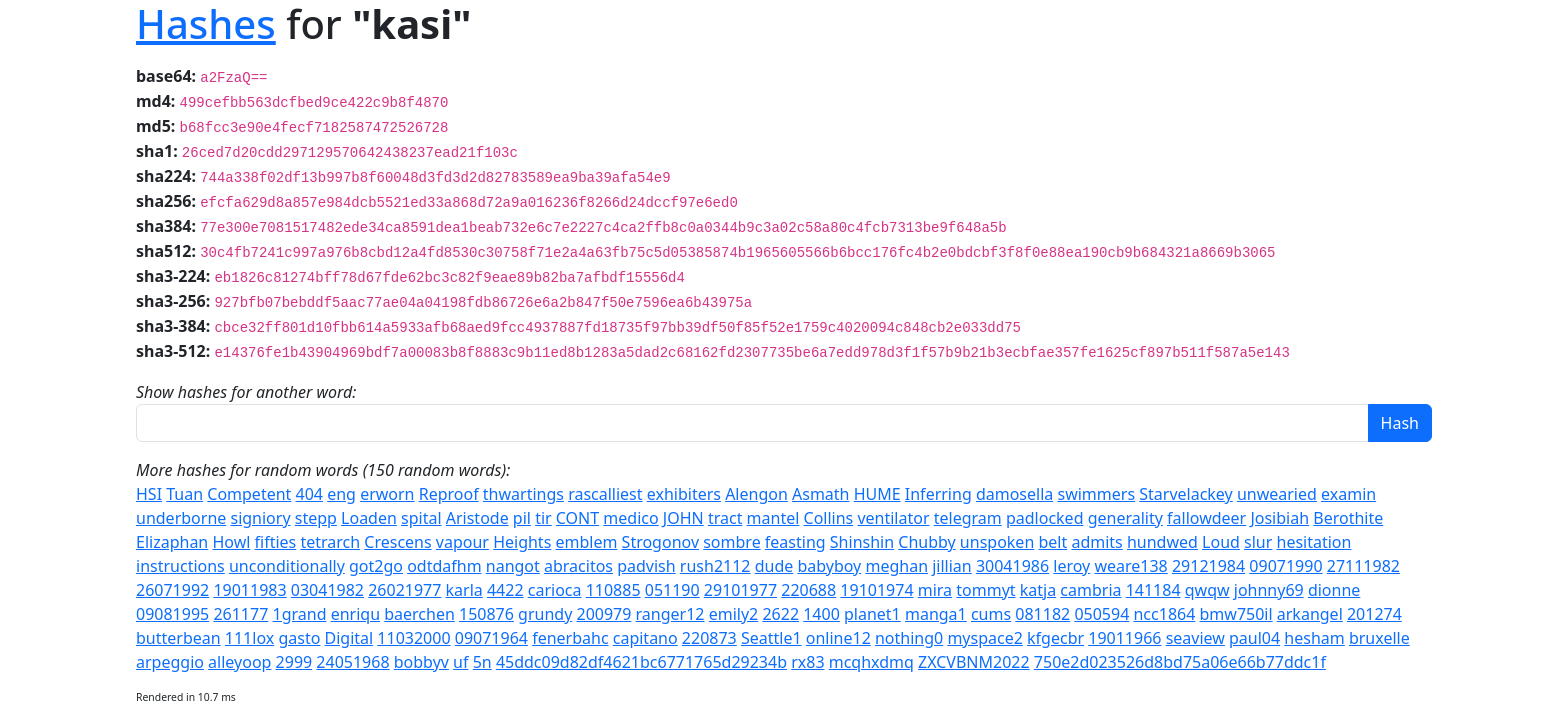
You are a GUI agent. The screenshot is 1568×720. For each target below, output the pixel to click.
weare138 (1130, 566)
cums (991, 614)
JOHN (683, 518)
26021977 (404, 590)
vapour (462, 542)
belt (1052, 542)
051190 (672, 590)
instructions (180, 566)
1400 (821, 614)
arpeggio (170, 662)
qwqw (1207, 590)
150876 (486, 614)
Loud (1221, 542)
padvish (646, 566)
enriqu (355, 614)
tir (543, 518)
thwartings (523, 494)
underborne (181, 518)
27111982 (1363, 566)
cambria (1090, 590)
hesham (1314, 638)
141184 (1153, 590)
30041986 (1012, 566)
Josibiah (1279, 518)
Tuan (184, 494)
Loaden (369, 518)
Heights (522, 542)
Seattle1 (771, 638)
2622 (780, 614)
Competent (249, 494)
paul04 (1254, 638)
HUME (877, 494)
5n (482, 662)
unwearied (1277, 494)
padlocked (1045, 518)
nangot (513, 566)
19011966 (1124, 638)
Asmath (821, 494)
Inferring (938, 494)
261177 (240, 614)
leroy (1071, 566)
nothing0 (909, 638)
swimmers (1096, 494)
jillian (952, 566)
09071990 (1285, 566)
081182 (1042, 614)
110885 (613, 590)
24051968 (352, 662)
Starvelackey (1186, 494)
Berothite (1348, 518)
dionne (1334, 590)
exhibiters (684, 494)
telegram (968, 518)
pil (522, 518)
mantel (773, 518)
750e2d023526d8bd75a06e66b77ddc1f (1180, 662)
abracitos (578, 566)
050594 (1101, 614)
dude (774, 566)
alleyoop (239, 662)
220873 (709, 638)
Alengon (756, 494)
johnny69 (1269, 590)
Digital (349, 638)
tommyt (985, 590)
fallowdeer (1206, 518)
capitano (645, 638)
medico (630, 518)
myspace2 (984, 638)
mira (935, 590)
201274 (1374, 614)
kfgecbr (1055, 638)
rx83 (807, 662)
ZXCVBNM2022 (974, 662)
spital (421, 518)
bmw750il (1236, 614)
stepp (316, 518)
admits (1096, 542)
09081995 (172, 614)
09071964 (491, 638)
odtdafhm (444, 566)
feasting (795, 542)
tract (725, 518)
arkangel (1310, 614)
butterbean (178, 638)
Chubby (926, 542)
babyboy (829, 566)
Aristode (477, 518)
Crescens (397, 542)
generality (1125, 518)
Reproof (449, 494)
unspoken (997, 542)
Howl (231, 542)
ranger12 (670, 614)
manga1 (936, 614)
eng (341, 494)
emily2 (734, 614)
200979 (603, 614)
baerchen (419, 614)
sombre (731, 542)
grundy (545, 614)
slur (1258, 542)
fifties (276, 542)
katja (1038, 590)
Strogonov (660, 542)
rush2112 (715, 566)
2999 (294, 662)
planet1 (872, 614)
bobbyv (421, 662)
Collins (829, 518)
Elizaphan (172, 542)
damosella (1014, 494)
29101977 (740, 590)
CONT (577, 518)
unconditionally (287, 566)
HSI (149, 494)
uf (460, 662)
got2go (376, 566)
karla (464, 590)
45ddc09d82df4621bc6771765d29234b (641, 662)
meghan (896, 566)
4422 (505, 590)
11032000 (413, 638)
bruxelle (1379, 638)
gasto (299, 638)
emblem (586, 542)
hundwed (1162, 542)
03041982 (327, 590)
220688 (808, 590)
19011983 (249, 590)
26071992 (172, 590)
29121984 (1208, 566)
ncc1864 (1164, 614)
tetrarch (330, 542)
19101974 (876, 590)
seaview (1195, 638)
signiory (260, 518)
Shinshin (862, 542)
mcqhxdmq (871, 662)
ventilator (893, 518)
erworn (387, 494)
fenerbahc (570, 638)
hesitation (1314, 542)
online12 (838, 638)
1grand (299, 614)
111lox (249, 638)
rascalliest (605, 494)
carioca (555, 590)
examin (1348, 494)
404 (309, 494)
